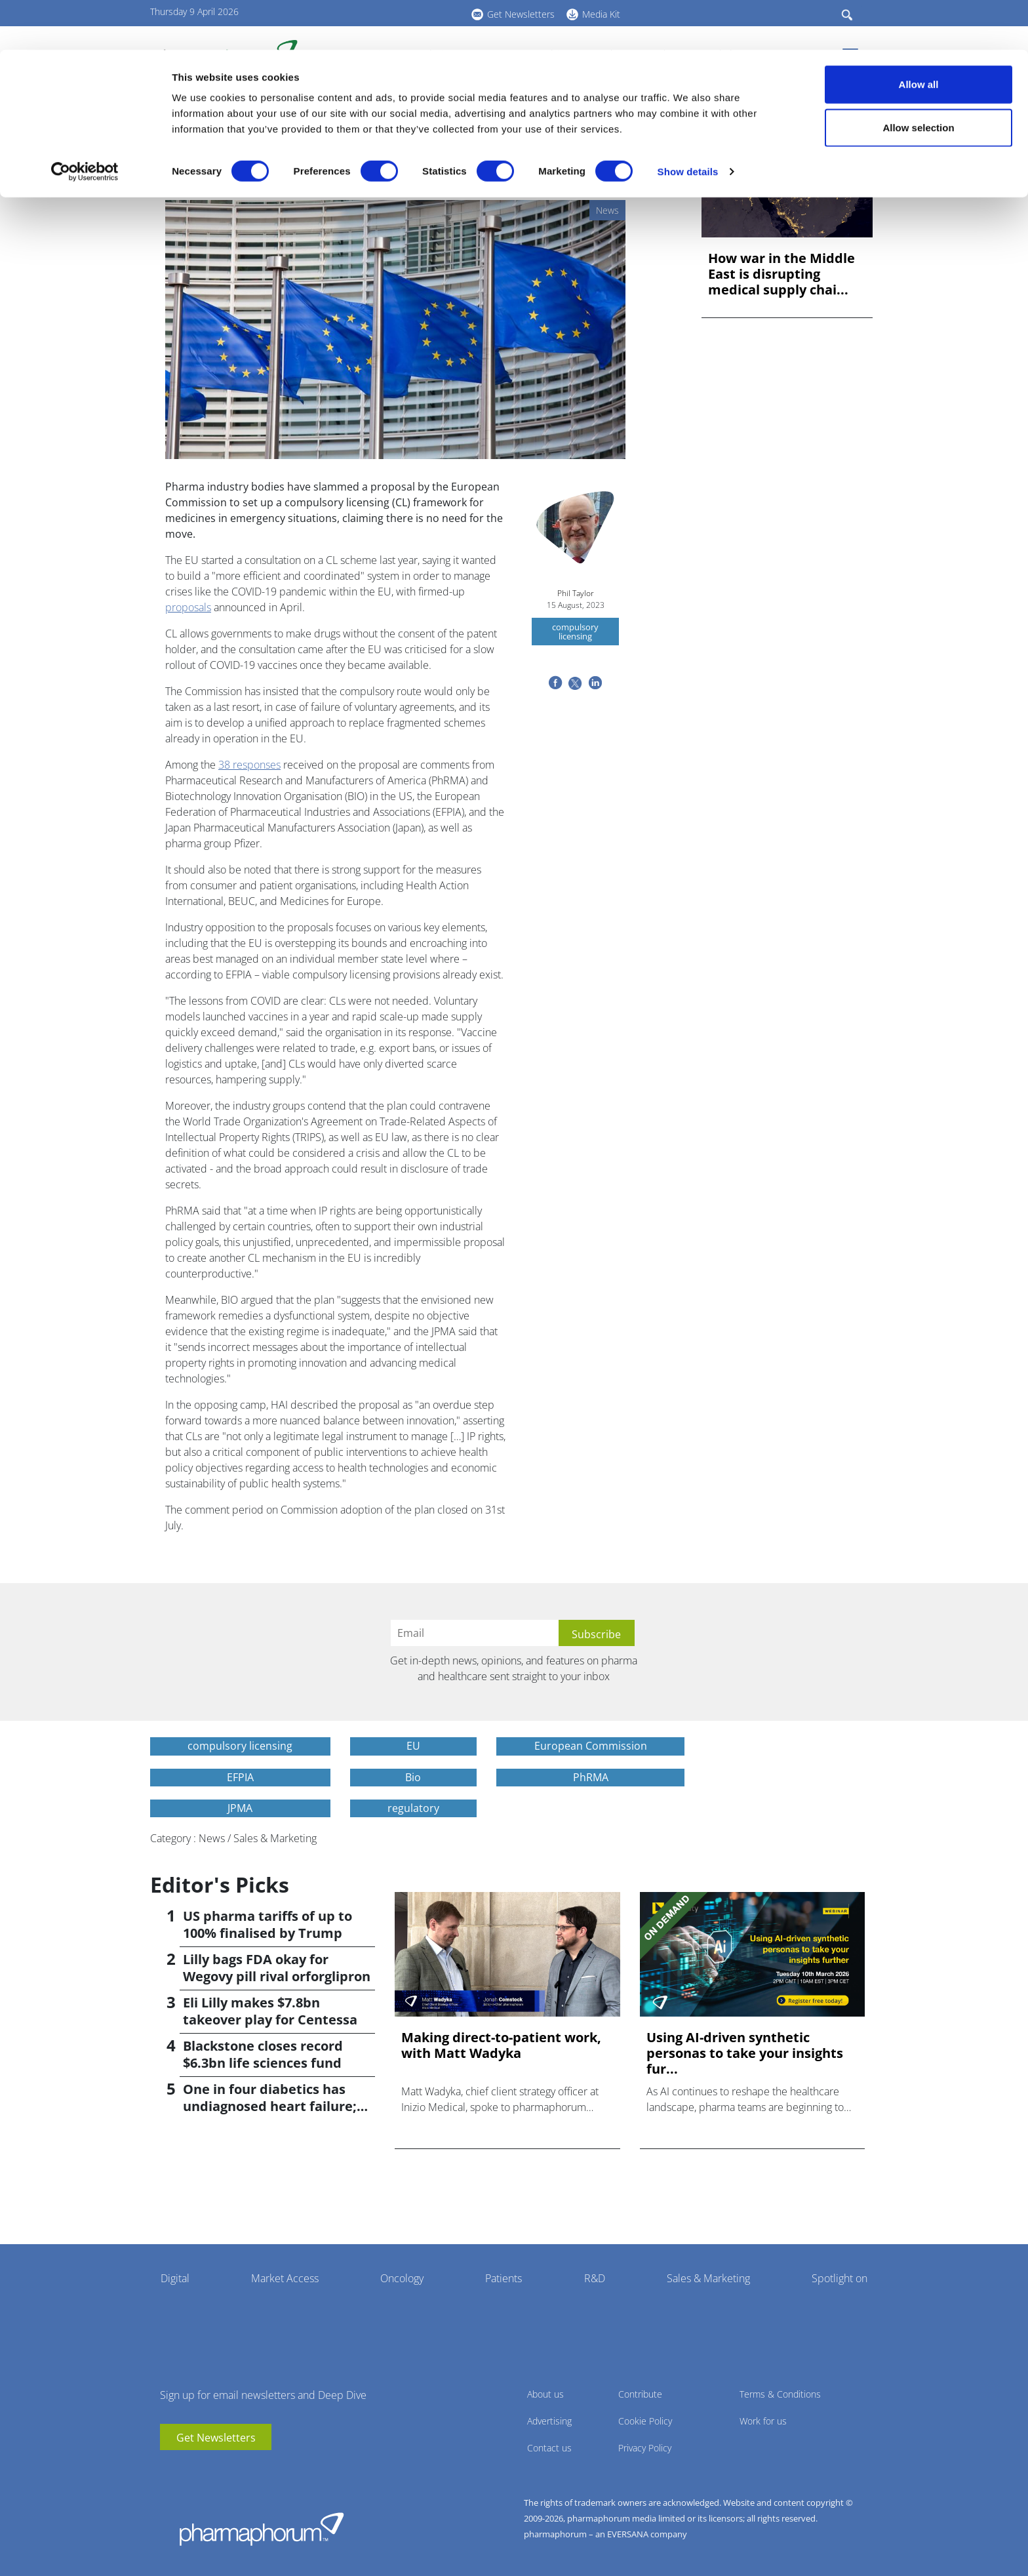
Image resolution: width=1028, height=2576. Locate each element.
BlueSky (209, 2469)
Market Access (285, 2278)
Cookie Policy (645, 2421)
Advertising (549, 2421)
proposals (188, 607)
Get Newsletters (216, 2437)
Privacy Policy (644, 2448)
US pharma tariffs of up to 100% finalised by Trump (267, 1924)
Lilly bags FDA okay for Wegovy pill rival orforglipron (276, 1967)
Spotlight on (839, 2278)
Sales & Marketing (708, 2278)
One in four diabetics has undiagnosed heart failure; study (270, 2106)
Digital (175, 2278)
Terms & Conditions (780, 2394)
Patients (503, 2278)
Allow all (919, 34)
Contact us (549, 2448)
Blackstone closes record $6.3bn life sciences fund (263, 2054)
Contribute (640, 2394)
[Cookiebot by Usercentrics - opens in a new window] (85, 122)
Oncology (402, 2278)
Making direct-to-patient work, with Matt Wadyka (501, 2045)
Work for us (763, 2421)
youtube (169, 2469)
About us (545, 2394)
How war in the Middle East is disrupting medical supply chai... (781, 274)
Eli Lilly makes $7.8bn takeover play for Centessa (270, 2011)
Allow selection (918, 77)
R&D (594, 2278)
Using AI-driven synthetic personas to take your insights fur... (744, 2053)
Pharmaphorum (261, 2529)
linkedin (189, 2469)
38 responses (249, 764)
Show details (688, 121)
